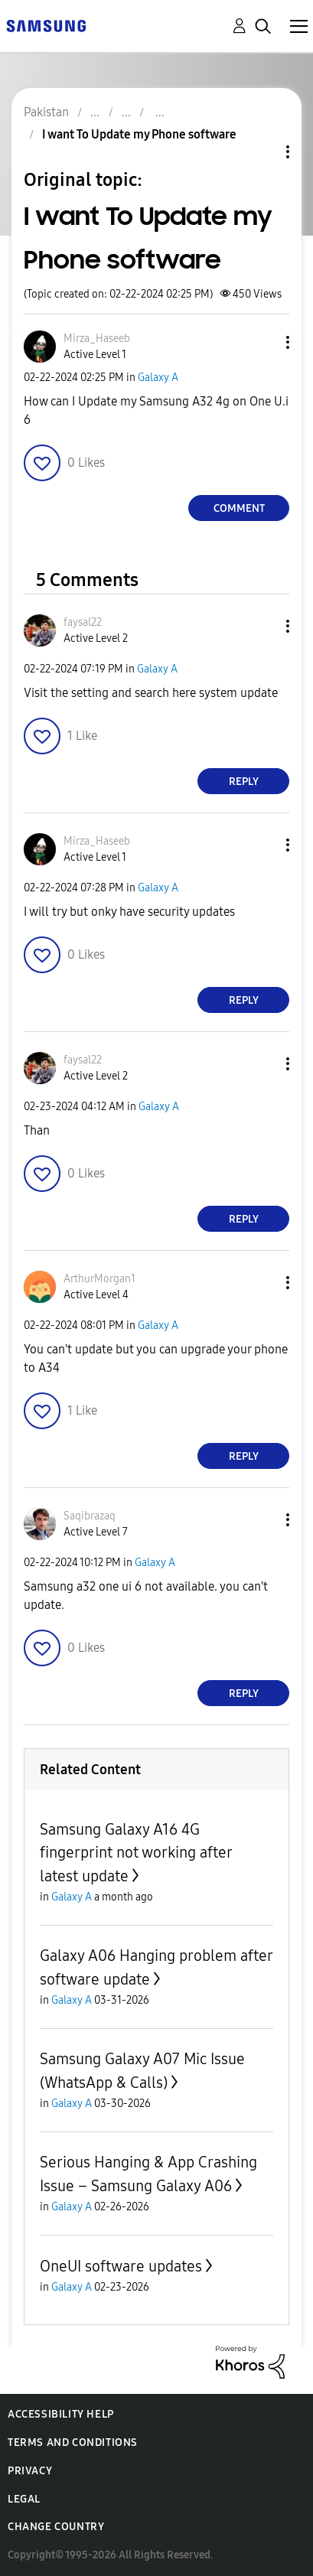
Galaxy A (158, 377)
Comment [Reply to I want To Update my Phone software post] (239, 508)
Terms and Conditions (73, 2442)
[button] (262, 342)
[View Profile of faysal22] (83, 622)
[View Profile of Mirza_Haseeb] (97, 338)
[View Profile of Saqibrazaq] (90, 1515)
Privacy (30, 2470)
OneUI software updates (121, 2266)
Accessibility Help (61, 2414)
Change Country (56, 2526)
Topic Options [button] (261, 152)
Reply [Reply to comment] (244, 781)
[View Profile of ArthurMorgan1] (99, 1278)
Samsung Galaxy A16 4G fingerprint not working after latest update (136, 1852)
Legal (24, 2499)
